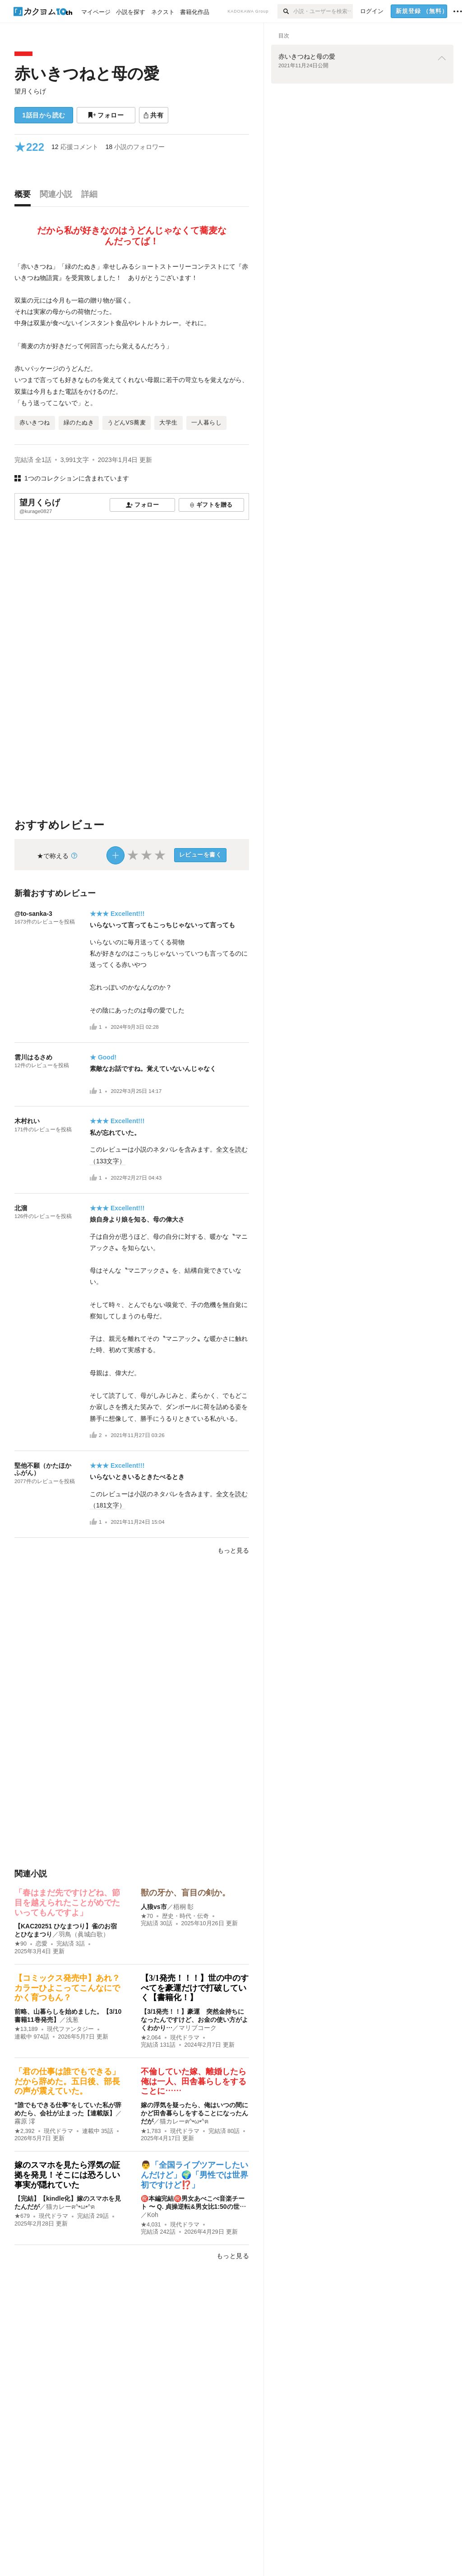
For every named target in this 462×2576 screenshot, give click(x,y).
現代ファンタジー (70, 2029)
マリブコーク (198, 2027)
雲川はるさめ (33, 1057)
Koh (152, 2214)
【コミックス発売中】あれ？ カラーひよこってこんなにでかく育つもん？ (71, 1988)
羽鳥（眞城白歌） (84, 1934)
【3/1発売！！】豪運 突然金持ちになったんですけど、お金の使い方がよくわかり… (194, 2019)
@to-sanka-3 (33, 913)
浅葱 (72, 2019)
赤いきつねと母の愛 (86, 73)
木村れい (27, 1121)
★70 (147, 1916)
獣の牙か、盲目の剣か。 (185, 1892)
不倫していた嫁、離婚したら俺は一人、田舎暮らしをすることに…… (193, 2081)
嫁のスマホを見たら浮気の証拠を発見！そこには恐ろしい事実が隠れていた (67, 2175)
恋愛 (41, 1944)
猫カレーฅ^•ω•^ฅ (184, 2121)
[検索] (285, 11)
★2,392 (24, 2131)
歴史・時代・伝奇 (185, 1916)
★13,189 (26, 2029)
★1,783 (151, 2131)
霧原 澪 (24, 2121)
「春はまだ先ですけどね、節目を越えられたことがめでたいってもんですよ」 (67, 1902)
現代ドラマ (184, 2038)
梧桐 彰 (183, 1906)
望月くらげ (30, 91)
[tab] (24, 196)
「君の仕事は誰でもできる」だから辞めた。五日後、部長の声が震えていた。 (67, 2081)
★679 (22, 2216)
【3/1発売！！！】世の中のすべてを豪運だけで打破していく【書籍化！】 (195, 1988)
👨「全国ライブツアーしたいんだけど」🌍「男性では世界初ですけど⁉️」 (194, 2175)
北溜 (20, 1208)
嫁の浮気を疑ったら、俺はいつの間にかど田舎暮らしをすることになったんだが (194, 2113)
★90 (20, 1944)
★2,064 (151, 2038)
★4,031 (151, 2224)
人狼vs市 (154, 1906)
